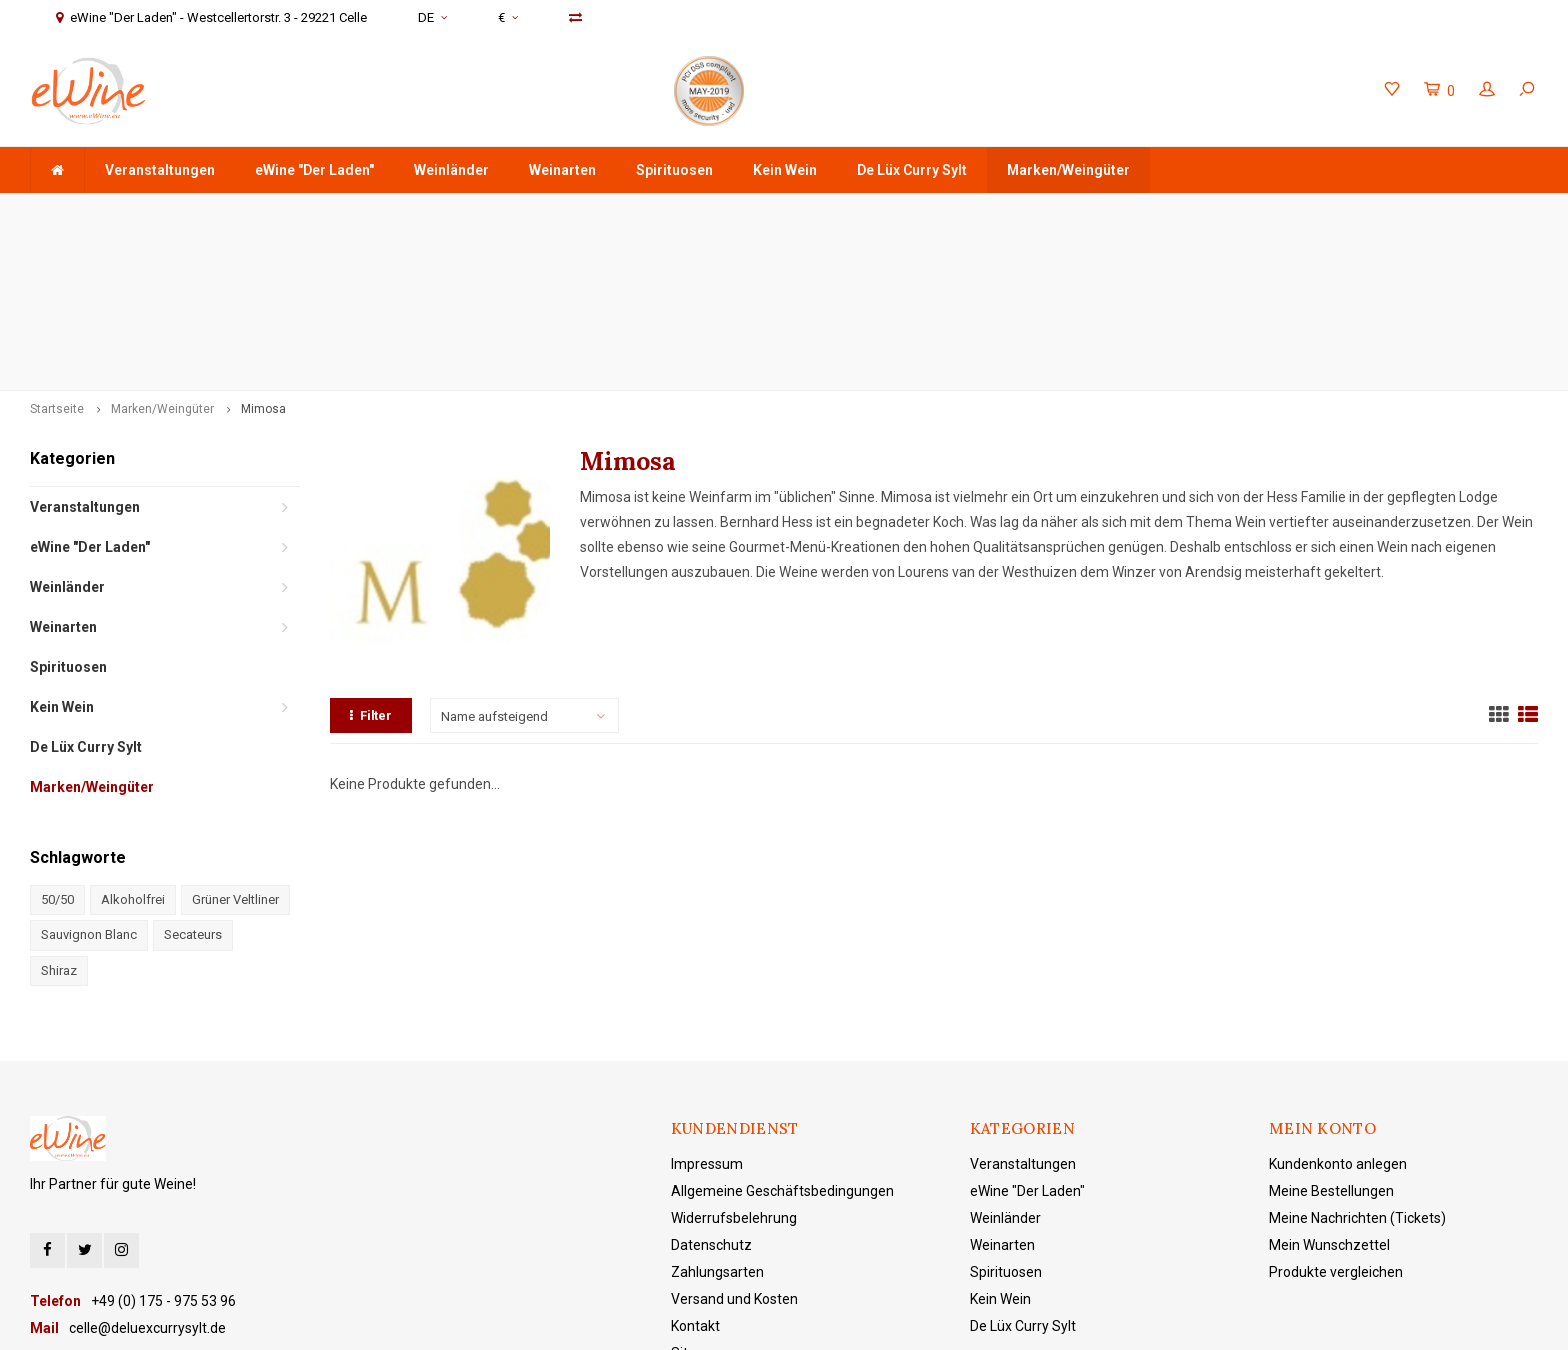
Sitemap (698, 1196)
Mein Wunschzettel (1329, 1088)
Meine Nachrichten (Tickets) (1357, 1061)
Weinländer (451, 170)
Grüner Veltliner (235, 742)
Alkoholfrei (133, 742)
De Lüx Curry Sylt (912, 170)
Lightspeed (504, 1320)
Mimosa (263, 252)
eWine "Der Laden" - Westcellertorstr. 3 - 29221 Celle (1364, 212)
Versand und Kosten (734, 1142)
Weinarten (562, 170)
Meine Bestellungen (1331, 1034)
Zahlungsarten (717, 1115)
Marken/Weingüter (1068, 170)
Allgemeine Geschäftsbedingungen (782, 1034)
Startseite (57, 252)
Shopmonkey (644, 1320)
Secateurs (193, 777)
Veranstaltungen (160, 170)
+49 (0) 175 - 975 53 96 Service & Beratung (965, 212)
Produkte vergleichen (1336, 1115)
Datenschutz (711, 1088)
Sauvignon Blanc (89, 777)
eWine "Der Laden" (314, 170)
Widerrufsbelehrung (734, 1061)
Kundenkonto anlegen (1338, 1007)
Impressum (707, 1007)
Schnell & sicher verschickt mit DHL (617, 212)
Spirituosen (674, 170)
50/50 (57, 742)
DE (432, 17)
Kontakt (695, 1169)
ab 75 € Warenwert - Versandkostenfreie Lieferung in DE (214, 212)
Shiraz (59, 813)
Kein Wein (785, 170)
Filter (371, 558)
